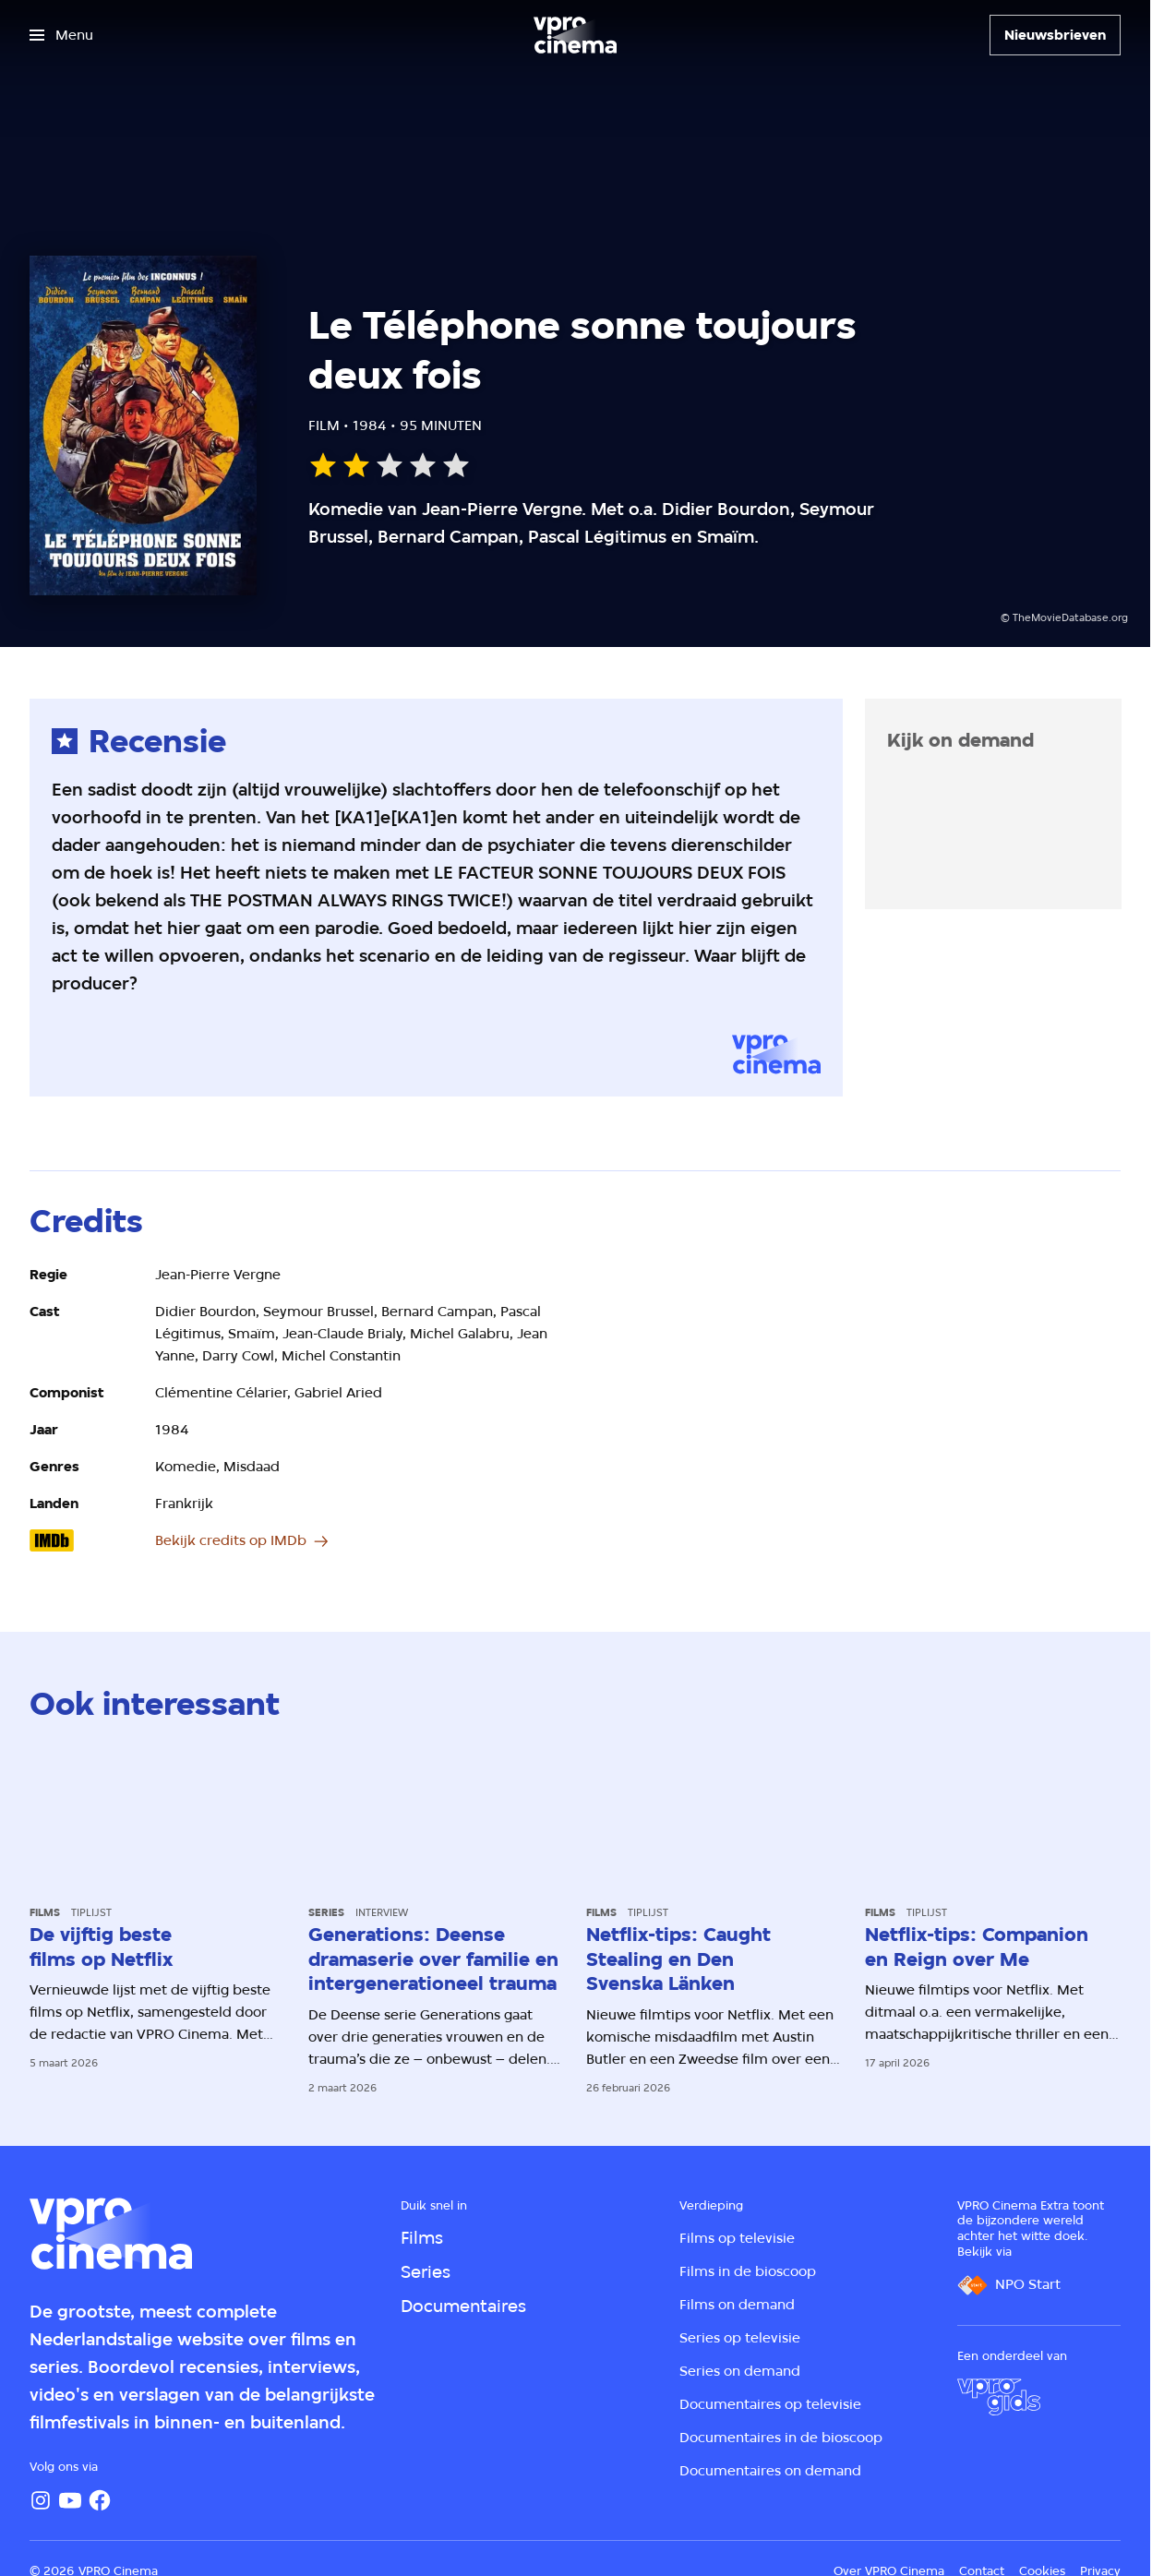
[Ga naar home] (575, 35)
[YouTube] (70, 2500)
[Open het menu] (61, 35)
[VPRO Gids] (998, 2396)
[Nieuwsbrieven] (1055, 35)
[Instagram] (41, 2500)
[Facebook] (100, 2500)
